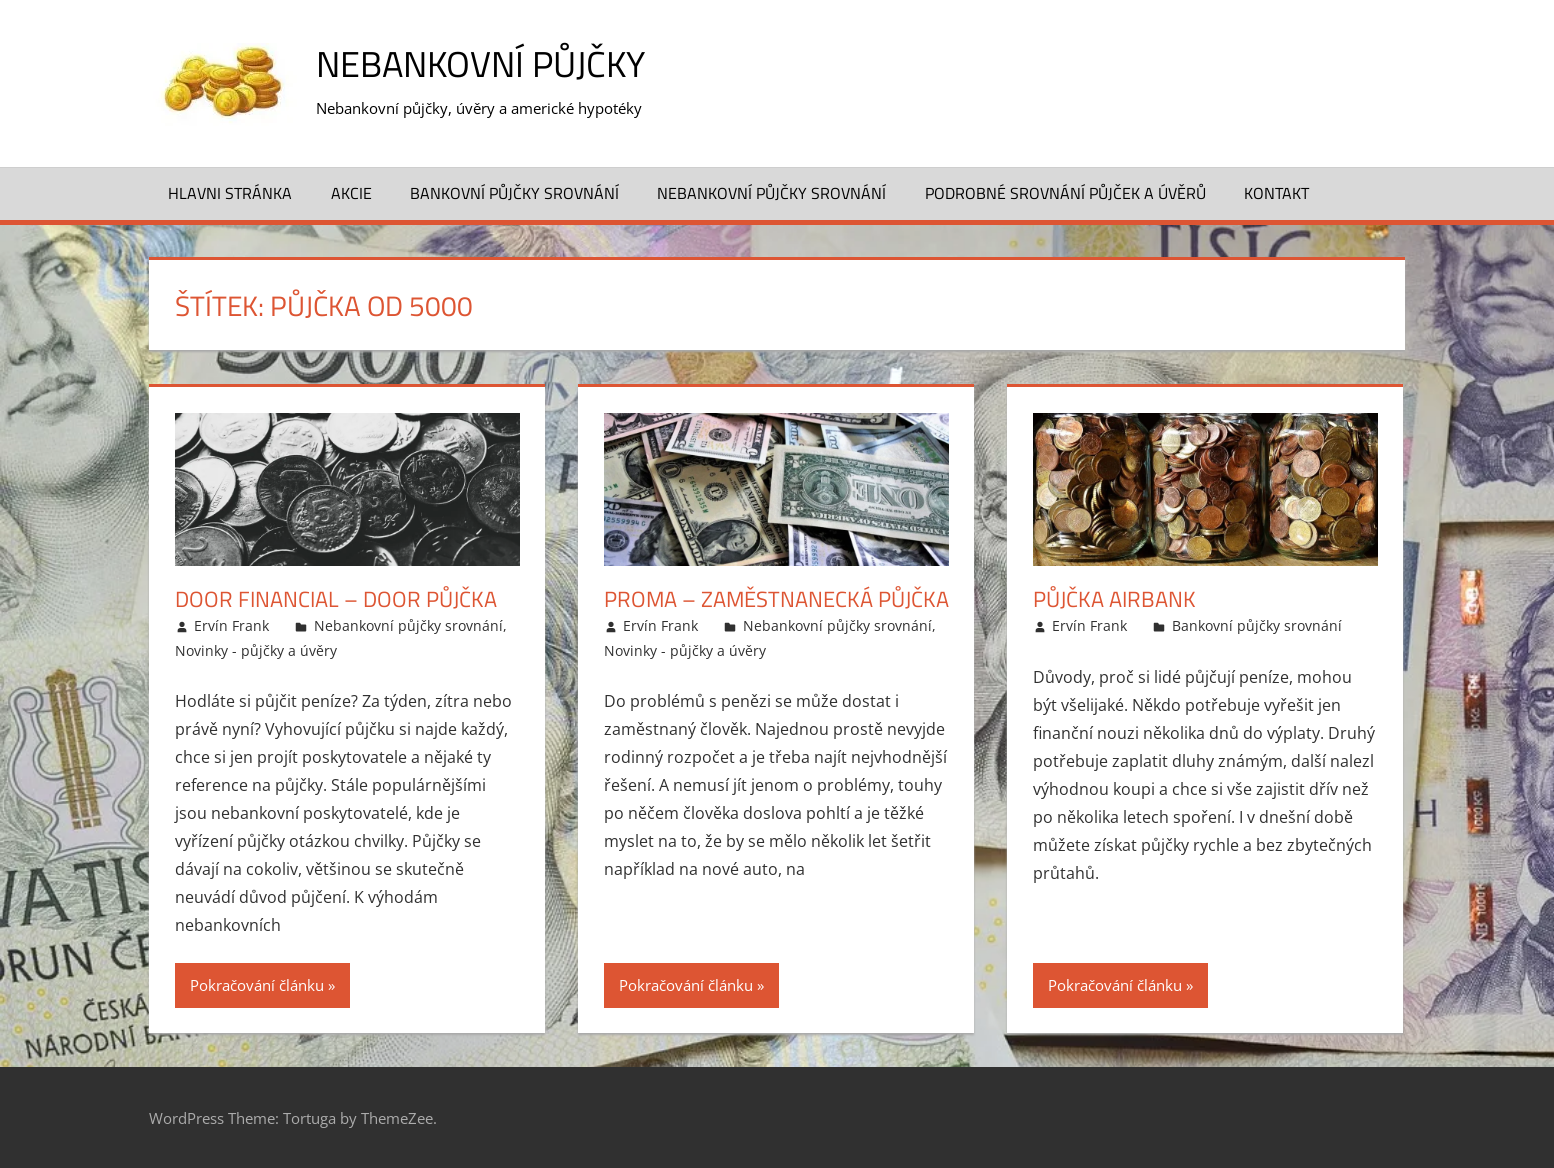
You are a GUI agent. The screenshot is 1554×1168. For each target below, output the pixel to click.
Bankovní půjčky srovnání (514, 193)
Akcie (351, 193)
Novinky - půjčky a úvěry (256, 650)
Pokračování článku (257, 985)
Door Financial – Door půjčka (336, 599)
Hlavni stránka (230, 193)
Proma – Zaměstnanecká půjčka (776, 599)
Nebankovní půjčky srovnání (771, 193)
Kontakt (1276, 193)
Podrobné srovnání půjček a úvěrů (1065, 193)
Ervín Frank (231, 625)
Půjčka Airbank (1114, 599)
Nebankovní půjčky (480, 63)
